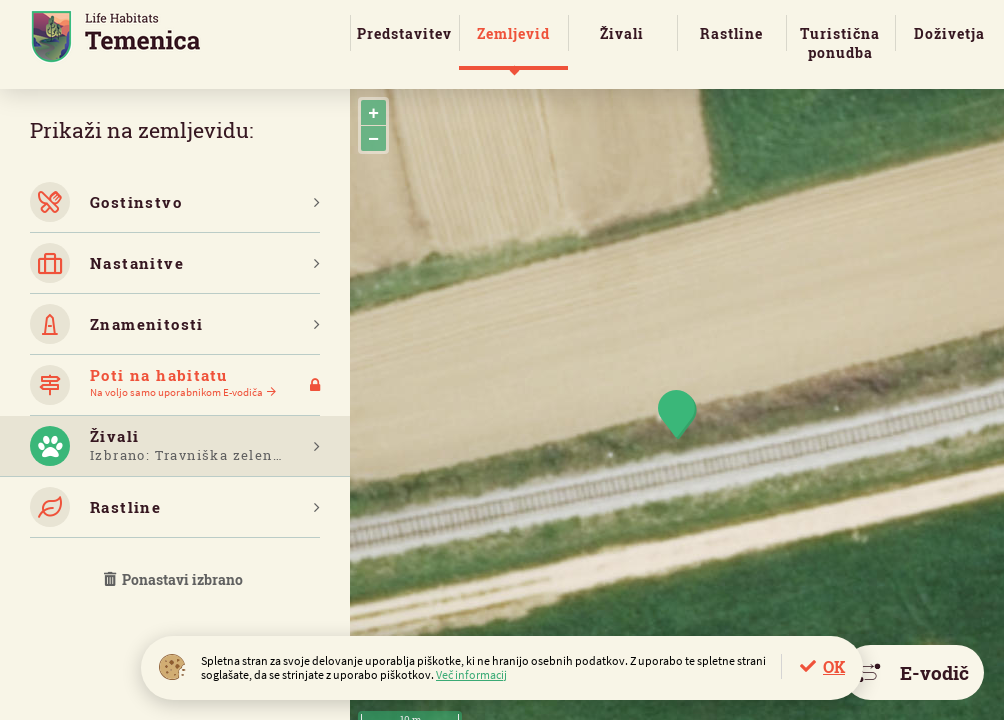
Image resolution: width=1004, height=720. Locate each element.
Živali (622, 33)
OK (834, 666)
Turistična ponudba (840, 43)
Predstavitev (404, 33)
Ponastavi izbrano (175, 579)
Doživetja (949, 33)
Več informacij (471, 674)
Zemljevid (513, 33)
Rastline (731, 33)
